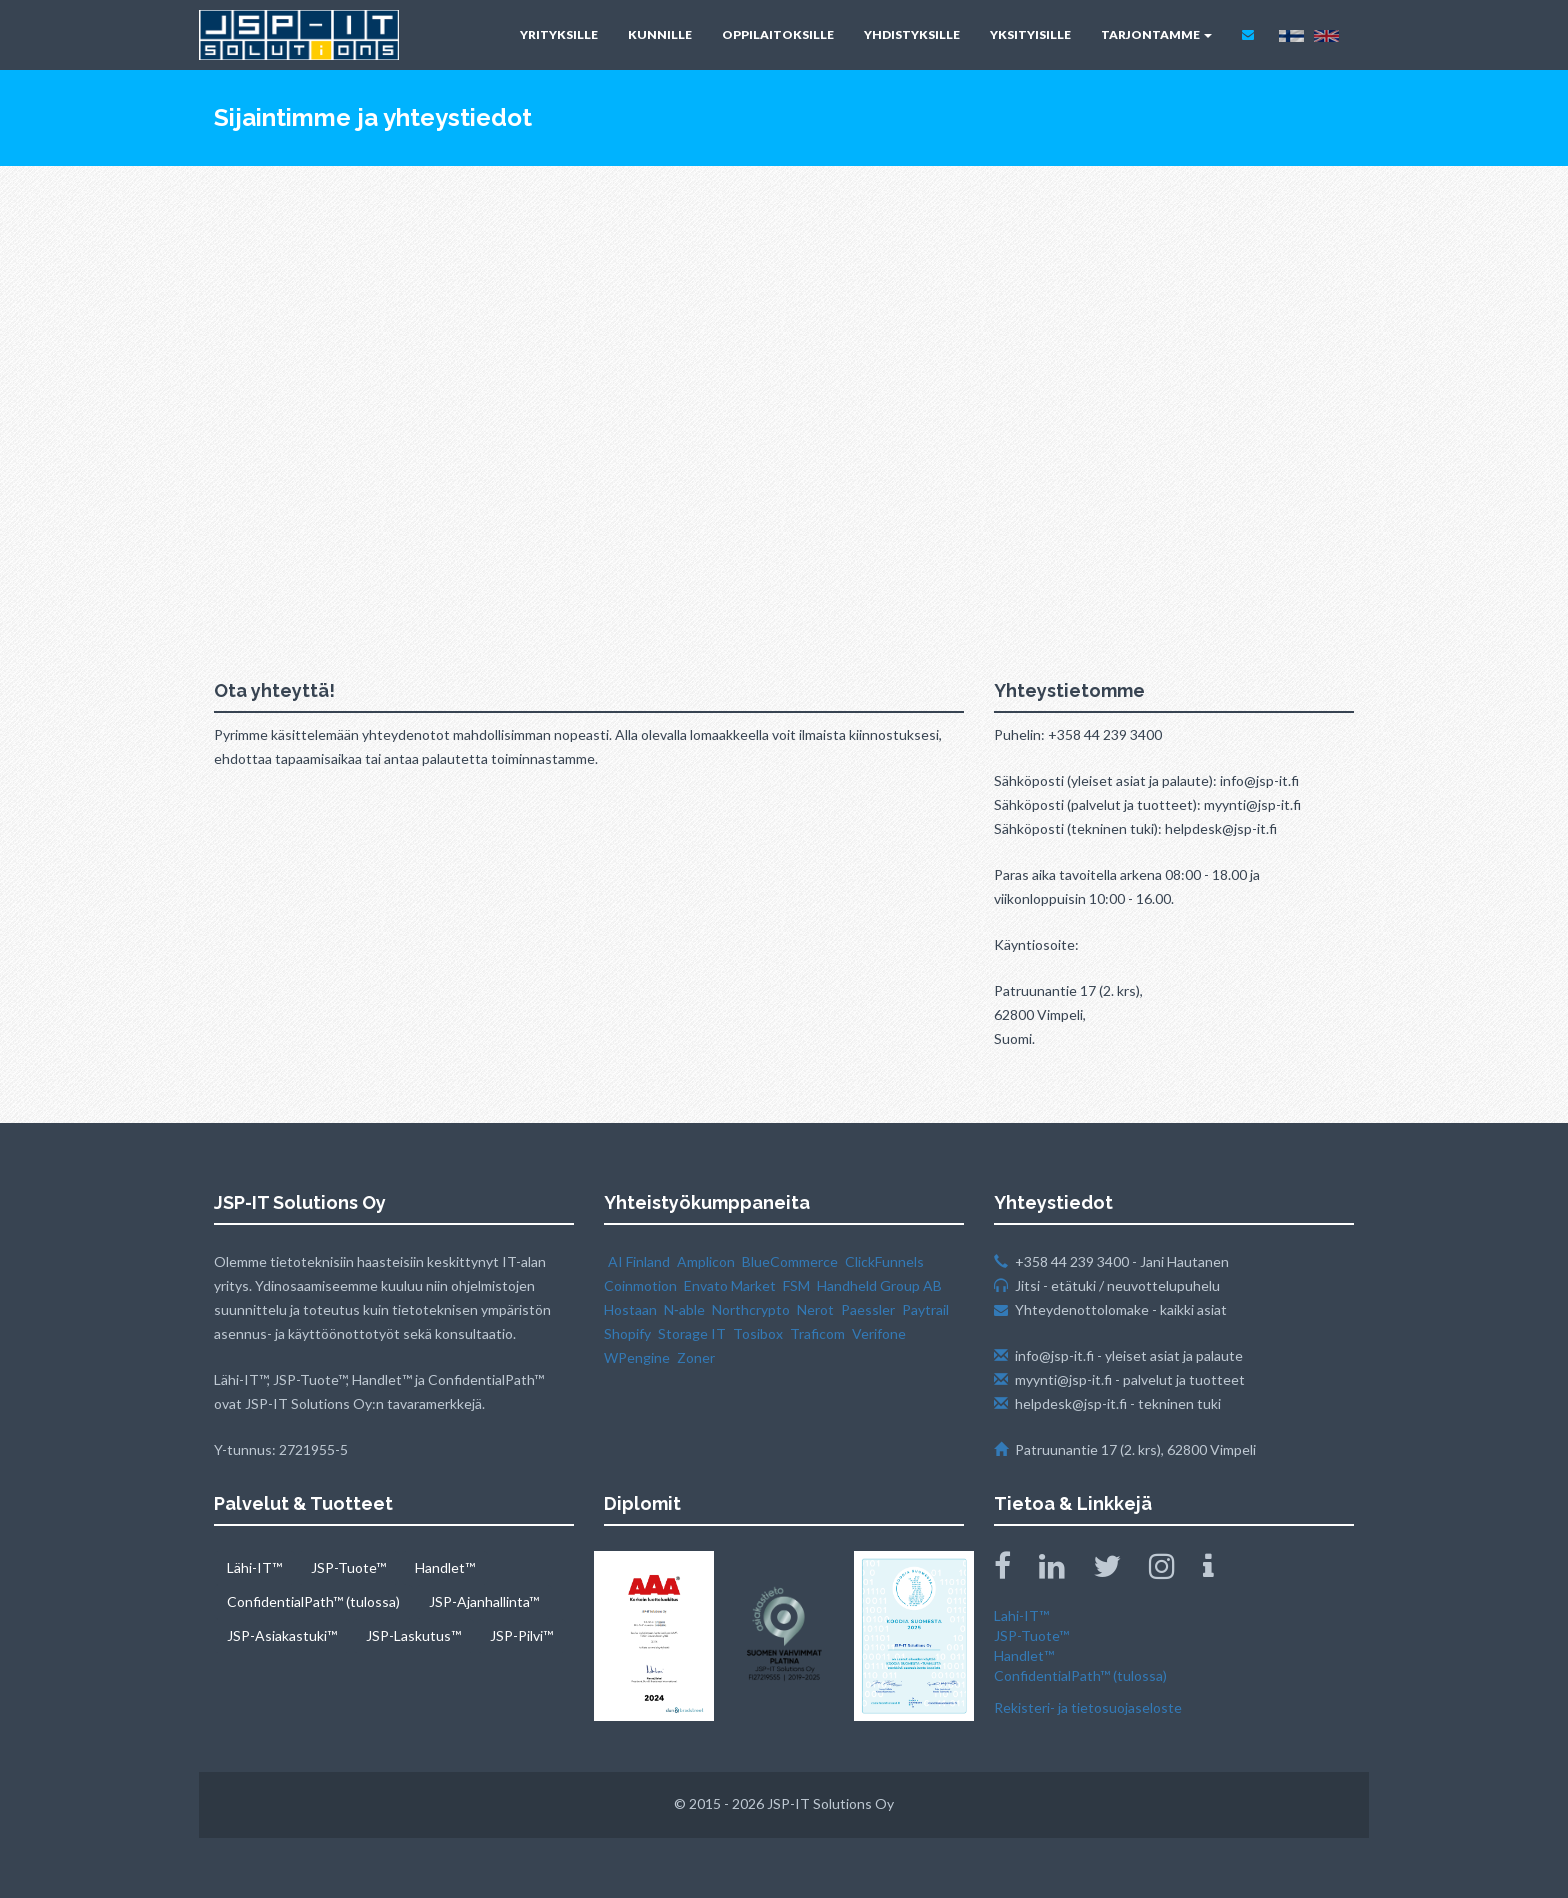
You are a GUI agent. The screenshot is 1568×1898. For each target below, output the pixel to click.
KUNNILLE (660, 34)
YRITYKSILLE (559, 34)
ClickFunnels (884, 1261)
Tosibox (758, 1333)
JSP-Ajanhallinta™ (484, 1601)
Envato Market (730, 1285)
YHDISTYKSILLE (912, 34)
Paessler (868, 1309)
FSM (796, 1285)
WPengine (637, 1357)
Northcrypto (751, 1309)
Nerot (815, 1309)
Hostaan (630, 1309)
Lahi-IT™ (1021, 1615)
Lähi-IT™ (254, 1567)
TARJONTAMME (1156, 34)
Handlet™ (445, 1567)
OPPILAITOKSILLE (778, 34)
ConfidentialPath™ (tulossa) (313, 1601)
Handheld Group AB (879, 1285)
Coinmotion (640, 1285)
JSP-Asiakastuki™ (282, 1635)
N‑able (684, 1309)
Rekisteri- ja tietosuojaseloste (1088, 1707)
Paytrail (925, 1309)
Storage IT (692, 1333)
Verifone (879, 1333)
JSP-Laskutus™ (413, 1635)
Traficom (817, 1333)
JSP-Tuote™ (348, 1567)
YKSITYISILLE (1030, 34)
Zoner (696, 1357)
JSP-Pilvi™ (521, 1635)
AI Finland (639, 1261)
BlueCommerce (790, 1261)
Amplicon (706, 1261)
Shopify (627, 1333)
